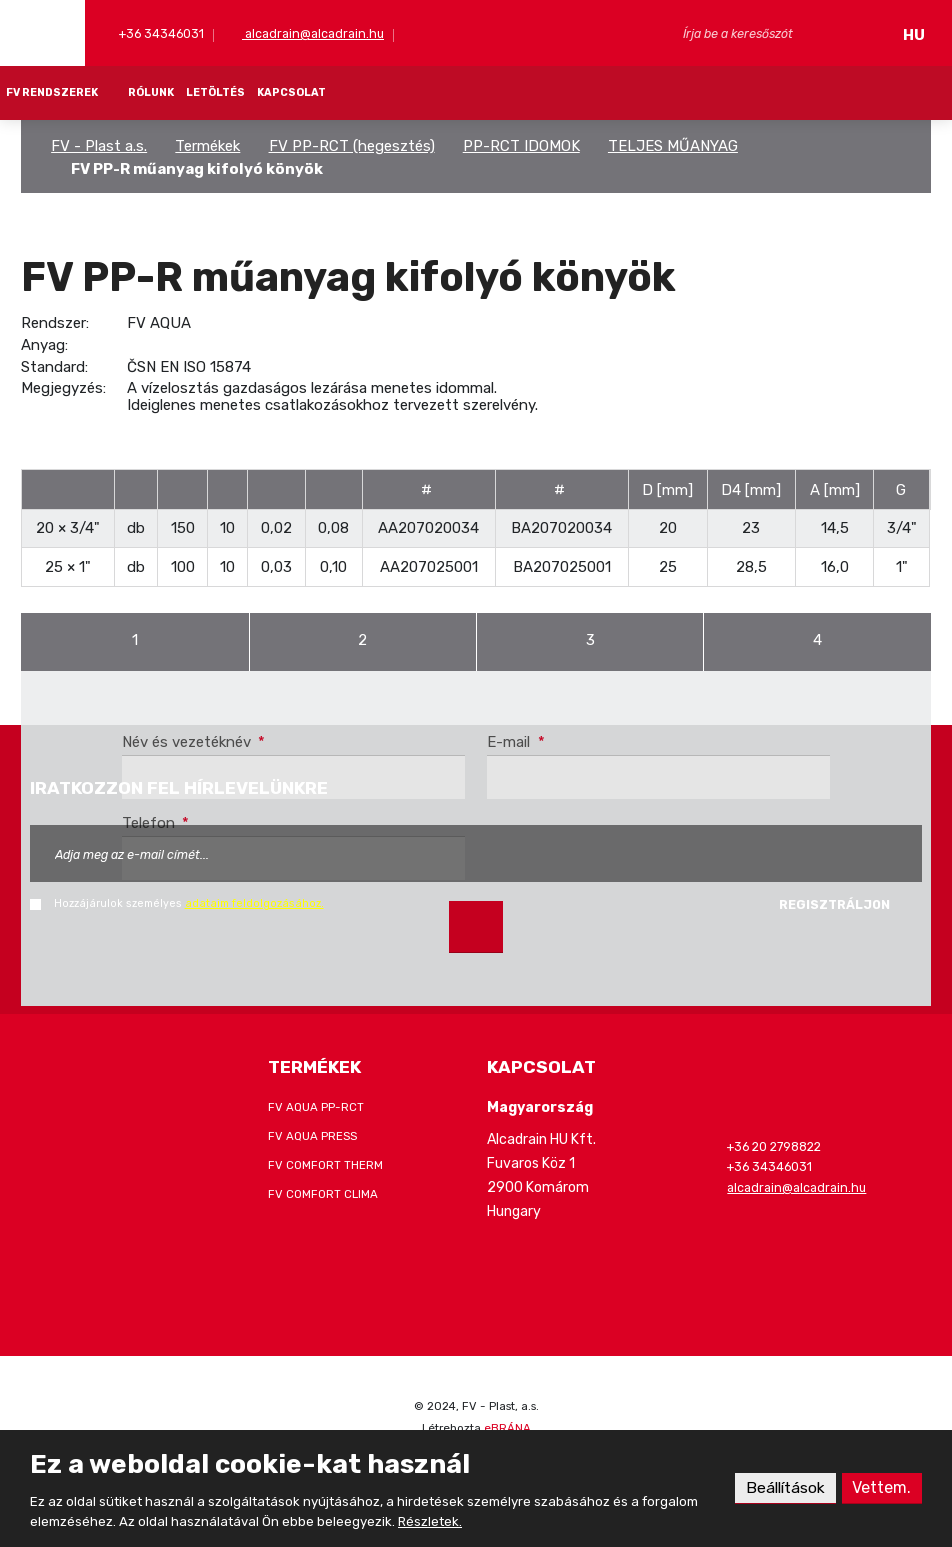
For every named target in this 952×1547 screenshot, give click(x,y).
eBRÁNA (507, 1428)
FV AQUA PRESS (312, 1136)
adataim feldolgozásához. (254, 903)
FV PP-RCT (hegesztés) (352, 146)
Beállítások (784, 1487)
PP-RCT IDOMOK (521, 146)
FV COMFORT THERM (325, 1165)
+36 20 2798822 (774, 1146)
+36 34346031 (160, 33)
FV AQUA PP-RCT (316, 1107)
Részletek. (430, 1521)
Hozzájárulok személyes (189, 903)
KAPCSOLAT (291, 92)
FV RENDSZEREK (52, 92)
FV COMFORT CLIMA (323, 1194)
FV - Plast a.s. (99, 146)
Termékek (207, 146)
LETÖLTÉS (215, 92)
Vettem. (881, 1487)
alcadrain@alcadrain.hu (313, 33)
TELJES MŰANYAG (673, 146)
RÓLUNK (151, 92)
